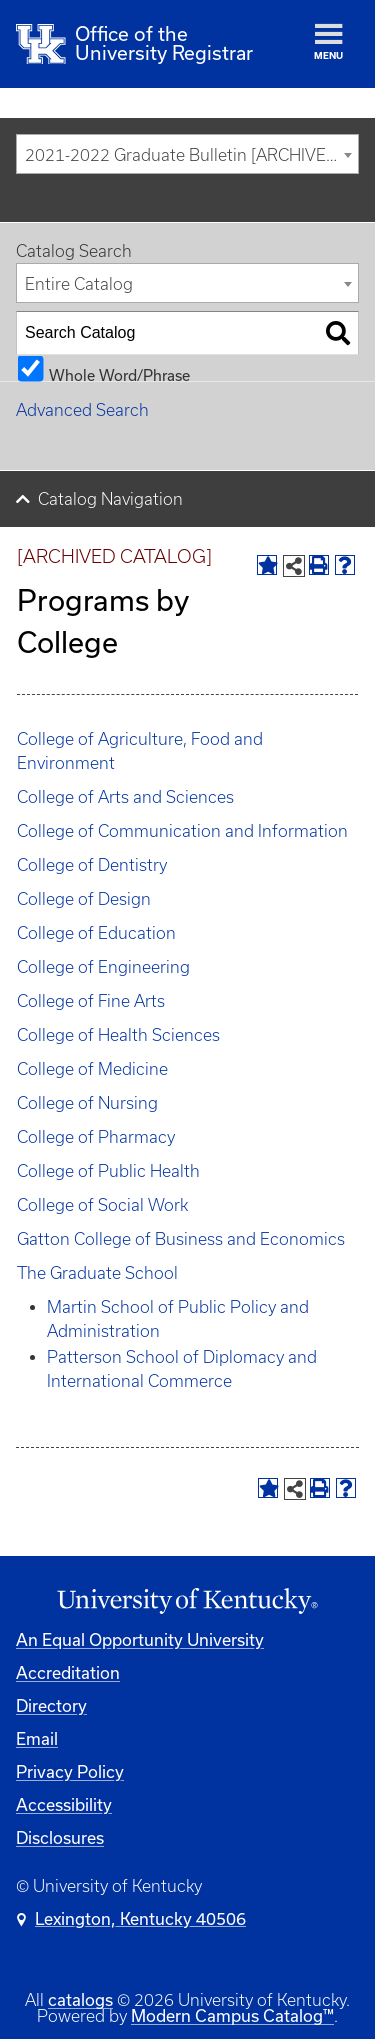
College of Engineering (103, 967)
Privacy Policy (70, 1771)
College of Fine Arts (91, 1001)
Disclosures (60, 1837)
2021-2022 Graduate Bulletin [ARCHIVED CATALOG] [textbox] (191, 155)
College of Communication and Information (182, 831)
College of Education (96, 933)
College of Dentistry (92, 865)
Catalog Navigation (110, 499)
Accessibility (64, 1804)
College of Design (84, 899)
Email (37, 1738)
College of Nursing (87, 1103)
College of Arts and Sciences (125, 797)
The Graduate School (97, 1273)
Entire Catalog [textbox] (79, 284)
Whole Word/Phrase (119, 374)
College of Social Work (102, 1205)
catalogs (80, 1999)
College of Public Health (108, 1171)
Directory (51, 1705)
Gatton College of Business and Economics (181, 1239)
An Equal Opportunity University (140, 1639)
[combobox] (187, 154)
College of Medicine (92, 1069)
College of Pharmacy (96, 1137)
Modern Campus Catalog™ (232, 2015)
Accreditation (68, 1672)
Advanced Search (82, 410)
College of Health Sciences (118, 1035)
